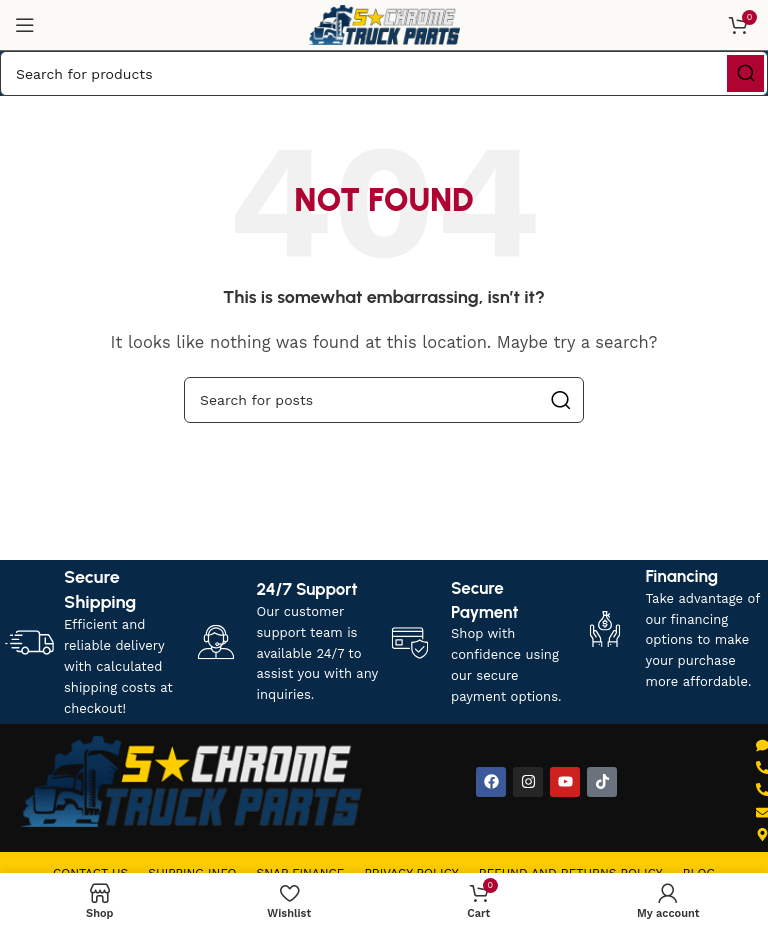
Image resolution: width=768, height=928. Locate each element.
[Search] (384, 73)
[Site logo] (384, 24)
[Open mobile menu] (25, 25)
